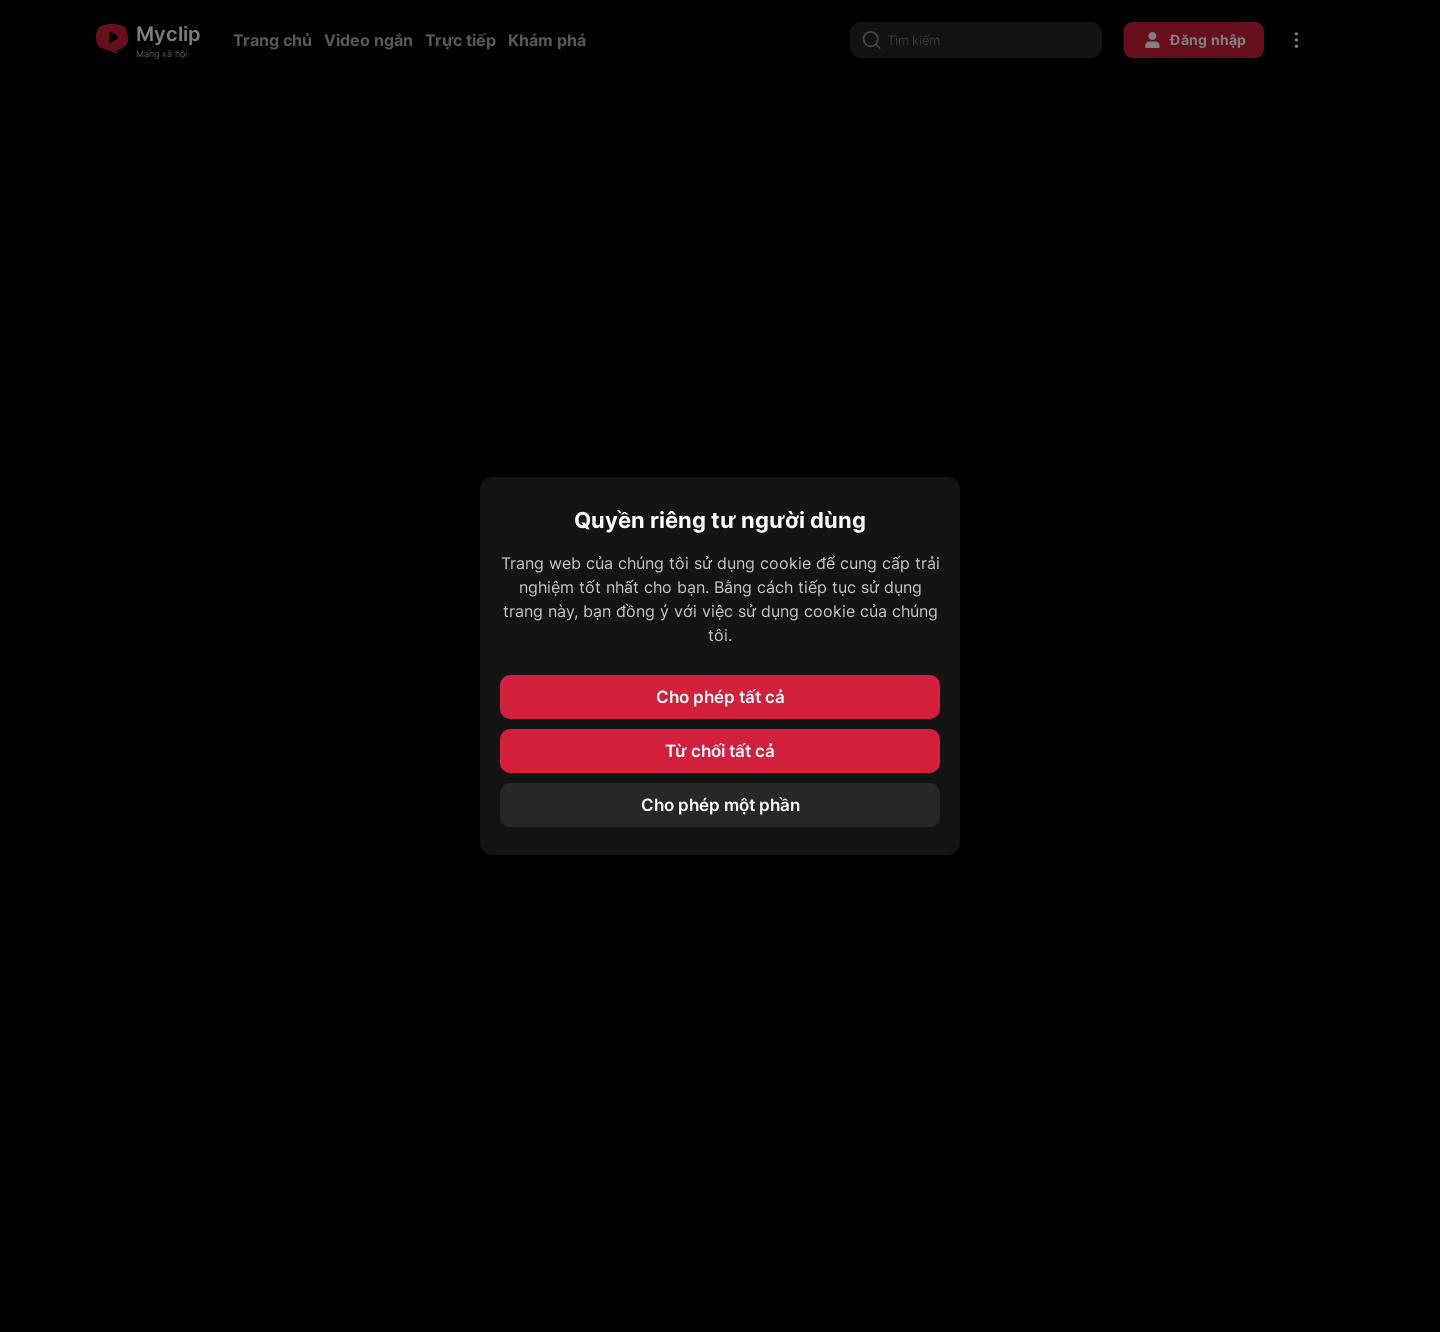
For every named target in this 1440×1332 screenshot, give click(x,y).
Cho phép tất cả (720, 697)
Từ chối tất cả (720, 751)
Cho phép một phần (720, 805)
